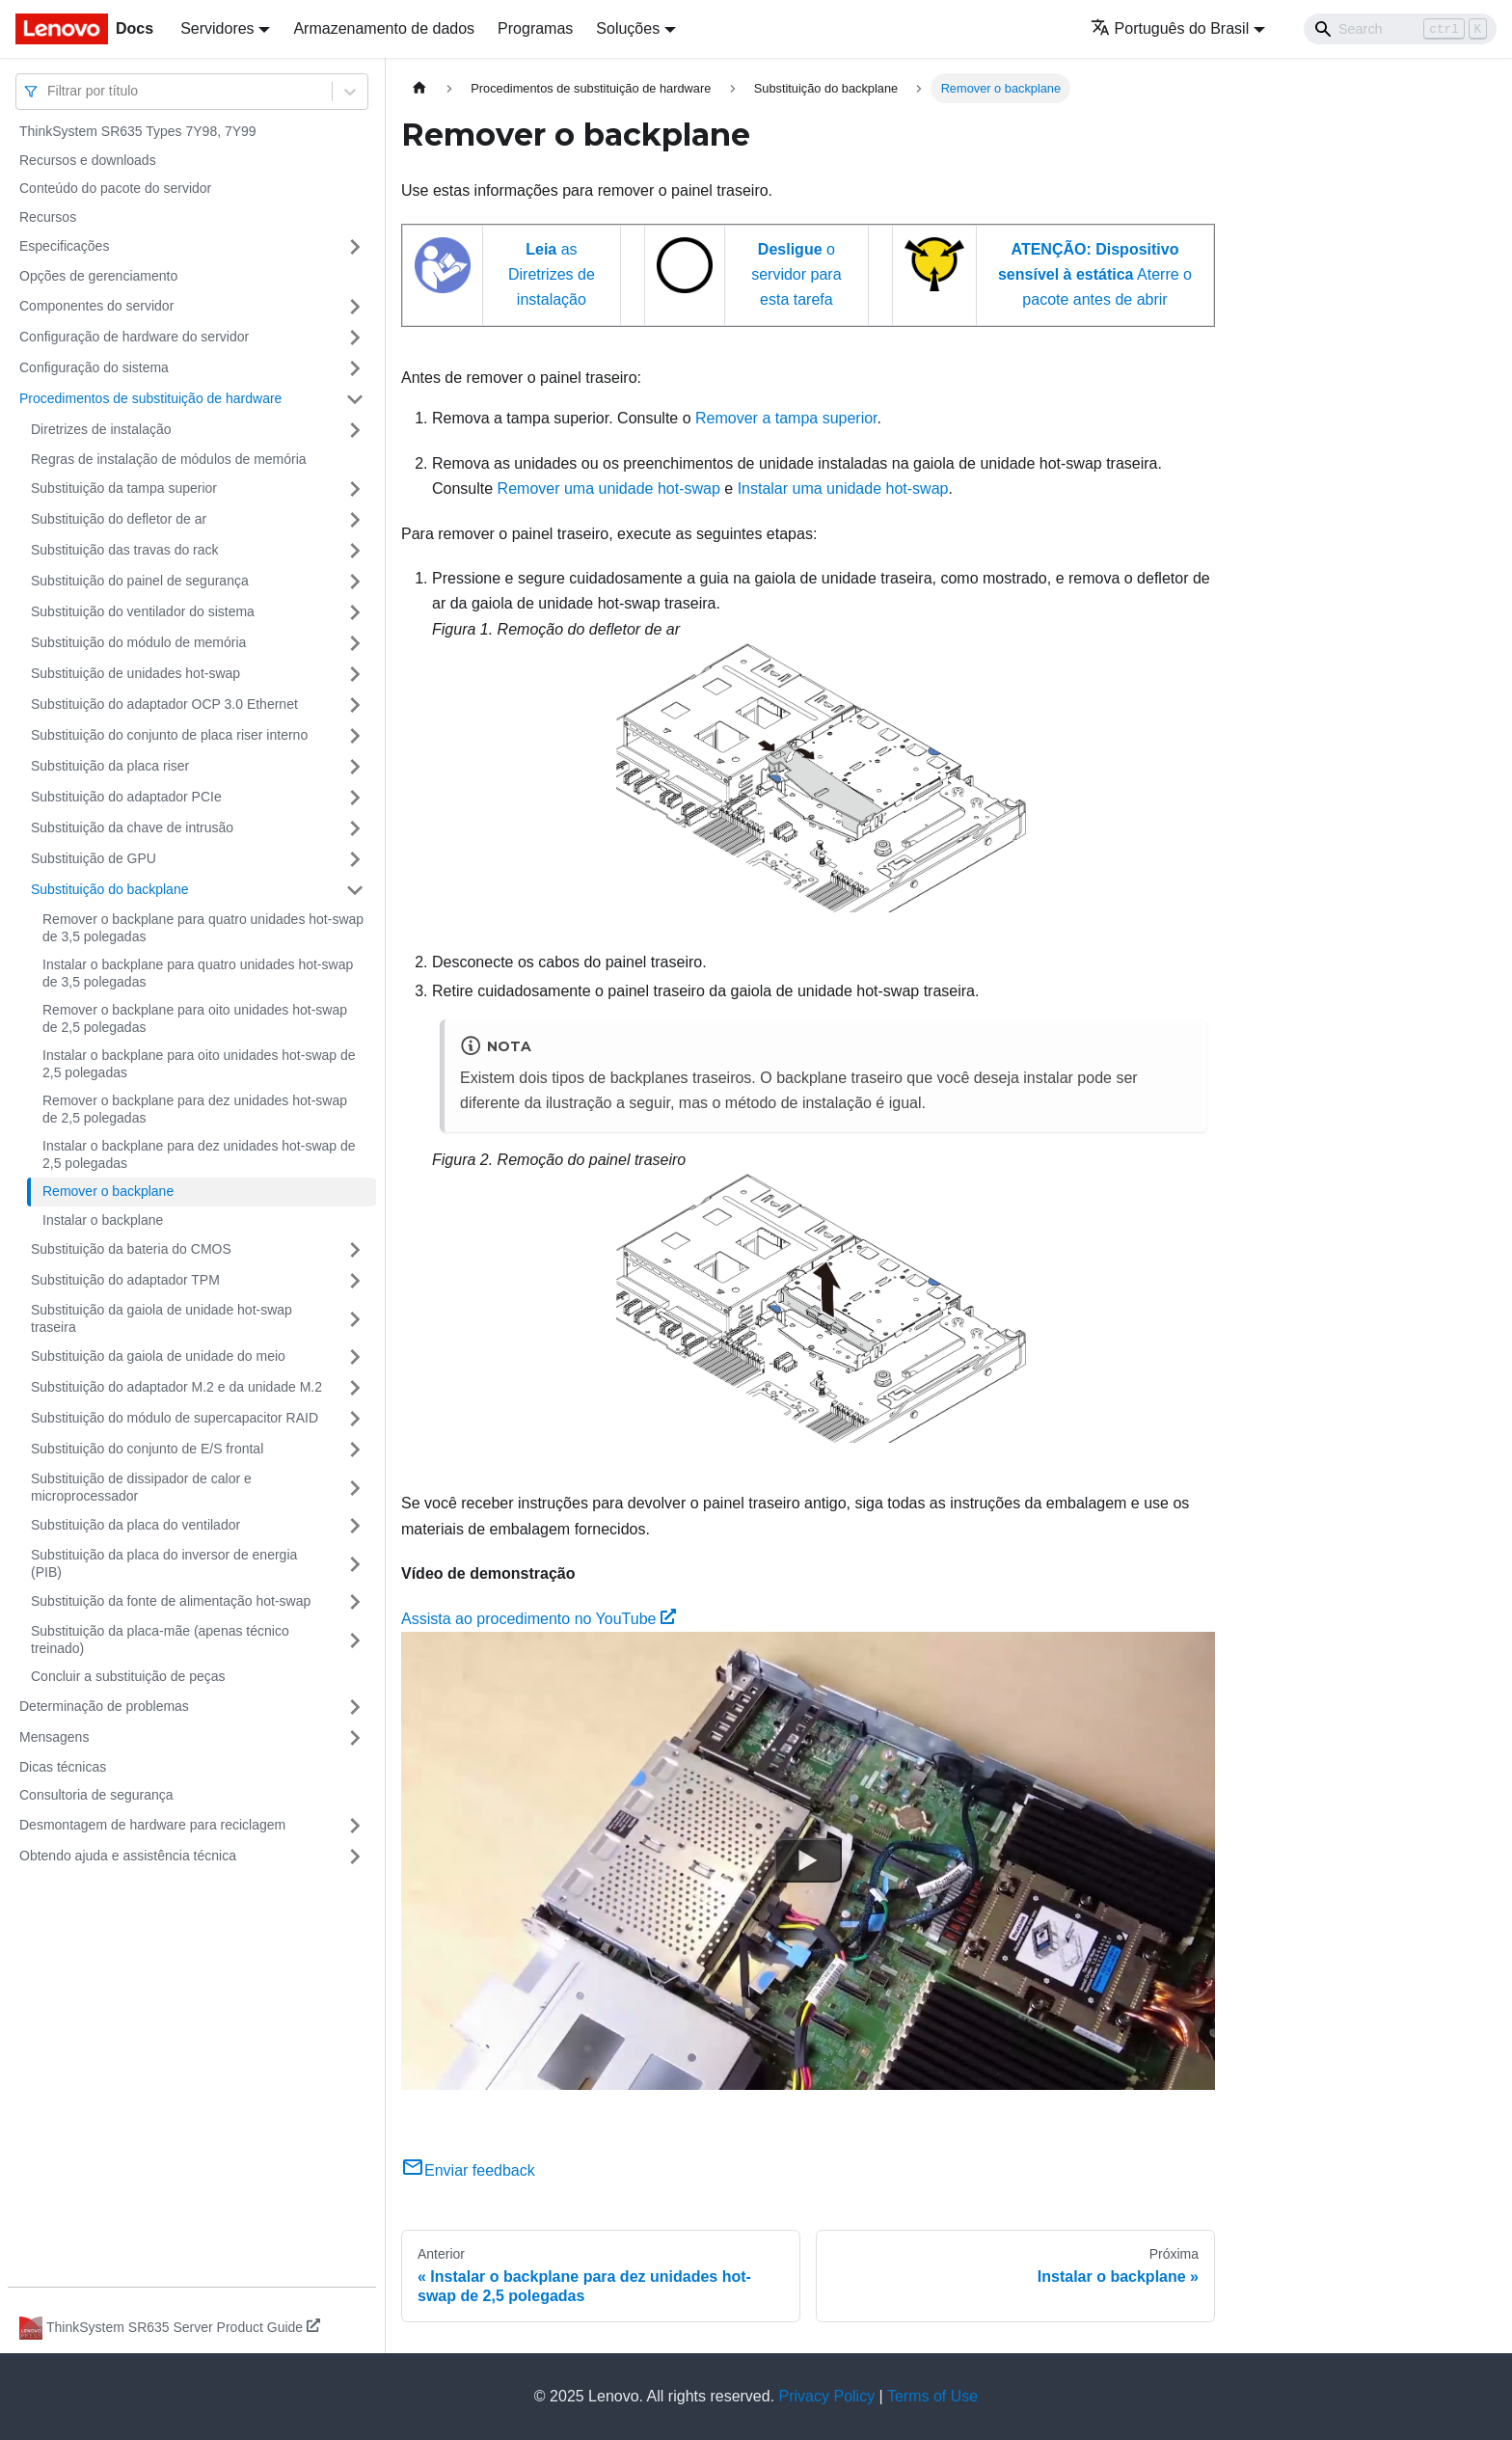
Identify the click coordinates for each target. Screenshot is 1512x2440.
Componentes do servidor (96, 305)
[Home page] (419, 88)
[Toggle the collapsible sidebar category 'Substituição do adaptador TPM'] (355, 1280)
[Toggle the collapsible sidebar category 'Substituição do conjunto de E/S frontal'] (355, 1449)
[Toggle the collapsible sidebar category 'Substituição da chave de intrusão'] (355, 828)
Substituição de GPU (93, 858)
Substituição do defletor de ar (118, 519)
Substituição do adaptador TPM (125, 1280)
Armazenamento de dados (383, 28)
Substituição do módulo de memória (138, 642)
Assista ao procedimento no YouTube (538, 1619)
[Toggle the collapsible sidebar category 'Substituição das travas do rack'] (355, 550)
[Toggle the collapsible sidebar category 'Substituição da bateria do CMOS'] (355, 1249)
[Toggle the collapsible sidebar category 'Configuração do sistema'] (355, 368)
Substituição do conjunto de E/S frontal (147, 1448)
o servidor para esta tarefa (796, 275)
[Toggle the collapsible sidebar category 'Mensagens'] (355, 1737)
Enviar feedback (468, 2170)
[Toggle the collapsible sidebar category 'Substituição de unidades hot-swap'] (355, 674)
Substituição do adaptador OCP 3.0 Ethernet (164, 704)
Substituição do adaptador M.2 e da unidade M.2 (176, 1387)
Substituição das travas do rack (125, 549)
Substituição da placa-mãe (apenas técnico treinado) (160, 1639)
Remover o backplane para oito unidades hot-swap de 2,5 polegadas (194, 1018)
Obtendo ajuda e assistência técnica (127, 1855)
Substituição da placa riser (110, 765)
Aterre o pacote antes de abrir (1095, 275)
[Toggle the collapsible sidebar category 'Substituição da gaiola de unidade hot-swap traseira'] (355, 1319)
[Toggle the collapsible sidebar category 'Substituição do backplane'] (355, 890)
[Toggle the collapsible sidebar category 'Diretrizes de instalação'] (355, 430)
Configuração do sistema (94, 367)
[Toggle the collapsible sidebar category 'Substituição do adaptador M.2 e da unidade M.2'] (355, 1387)
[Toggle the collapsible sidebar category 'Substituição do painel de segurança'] (355, 581)
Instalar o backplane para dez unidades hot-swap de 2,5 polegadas (199, 1154)
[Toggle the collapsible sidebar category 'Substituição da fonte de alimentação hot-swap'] (355, 1601)
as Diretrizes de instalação (551, 275)
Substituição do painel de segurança (140, 580)
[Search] (1400, 29)
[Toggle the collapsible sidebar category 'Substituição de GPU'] (355, 859)
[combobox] (49, 91)
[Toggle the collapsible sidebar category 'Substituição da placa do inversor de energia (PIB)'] (355, 1563)
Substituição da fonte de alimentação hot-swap (170, 1601)
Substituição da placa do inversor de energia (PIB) (164, 1563)
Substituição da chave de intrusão (132, 827)
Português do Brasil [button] (1170, 28)
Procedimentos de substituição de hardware (150, 398)
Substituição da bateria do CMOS (131, 1249)
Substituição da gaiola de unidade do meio (158, 1356)
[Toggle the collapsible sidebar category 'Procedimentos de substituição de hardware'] (355, 399)
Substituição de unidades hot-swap (135, 673)
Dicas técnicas (62, 1767)
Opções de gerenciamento (98, 276)
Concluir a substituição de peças (128, 1676)
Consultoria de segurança (96, 1795)
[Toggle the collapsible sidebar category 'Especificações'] (355, 246)
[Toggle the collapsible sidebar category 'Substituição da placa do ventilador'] (355, 1525)
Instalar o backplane (102, 1220)
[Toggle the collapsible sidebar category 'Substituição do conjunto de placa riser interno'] (355, 735)
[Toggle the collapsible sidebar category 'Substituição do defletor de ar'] (355, 519)
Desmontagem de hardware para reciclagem (152, 1824)
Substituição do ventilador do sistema (143, 611)
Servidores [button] (217, 28)
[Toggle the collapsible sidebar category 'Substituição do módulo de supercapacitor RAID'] (355, 1418)
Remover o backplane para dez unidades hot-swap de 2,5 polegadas (194, 1109)
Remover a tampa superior (786, 418)
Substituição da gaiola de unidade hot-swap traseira (161, 1318)
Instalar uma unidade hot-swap (843, 488)
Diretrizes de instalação (101, 429)
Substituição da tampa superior (124, 488)
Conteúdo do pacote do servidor (115, 188)
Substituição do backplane (109, 889)
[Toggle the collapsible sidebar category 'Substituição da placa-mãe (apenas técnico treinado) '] (355, 1640)
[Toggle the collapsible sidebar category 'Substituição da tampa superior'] (355, 489)
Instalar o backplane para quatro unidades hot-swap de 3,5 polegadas (197, 973)
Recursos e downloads (87, 160)
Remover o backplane (108, 1191)
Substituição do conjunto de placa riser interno (169, 735)
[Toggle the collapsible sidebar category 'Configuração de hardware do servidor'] (355, 337)
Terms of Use (932, 2396)
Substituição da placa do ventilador (135, 1524)
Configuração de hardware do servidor (134, 336)
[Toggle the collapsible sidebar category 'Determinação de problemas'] (355, 1707)
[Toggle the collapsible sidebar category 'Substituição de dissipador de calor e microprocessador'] (355, 1487)
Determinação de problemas (104, 1706)
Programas (535, 28)
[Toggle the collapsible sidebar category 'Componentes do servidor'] (355, 306)
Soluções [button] (628, 28)
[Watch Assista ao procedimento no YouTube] (808, 1860)
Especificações (64, 246)
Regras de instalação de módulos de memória (169, 459)
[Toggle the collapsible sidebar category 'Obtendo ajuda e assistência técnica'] (355, 1856)
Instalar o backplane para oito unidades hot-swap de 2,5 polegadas (199, 1063)
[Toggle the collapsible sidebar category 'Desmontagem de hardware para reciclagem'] (355, 1825)
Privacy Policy (827, 2396)
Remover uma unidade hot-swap (609, 488)
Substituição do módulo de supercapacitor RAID (174, 1417)
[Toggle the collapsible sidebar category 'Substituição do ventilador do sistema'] (355, 612)
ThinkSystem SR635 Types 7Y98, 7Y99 (137, 131)
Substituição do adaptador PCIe (126, 796)
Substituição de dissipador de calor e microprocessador (141, 1487)
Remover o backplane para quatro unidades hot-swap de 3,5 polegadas (203, 927)
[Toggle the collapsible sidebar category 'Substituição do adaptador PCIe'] (355, 797)
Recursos (47, 217)
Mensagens (54, 1737)
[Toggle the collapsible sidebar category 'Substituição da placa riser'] (355, 766)
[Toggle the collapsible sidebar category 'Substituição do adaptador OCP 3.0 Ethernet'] (355, 705)
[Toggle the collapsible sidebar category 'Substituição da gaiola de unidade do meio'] (355, 1357)
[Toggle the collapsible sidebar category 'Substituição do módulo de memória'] (355, 643)
